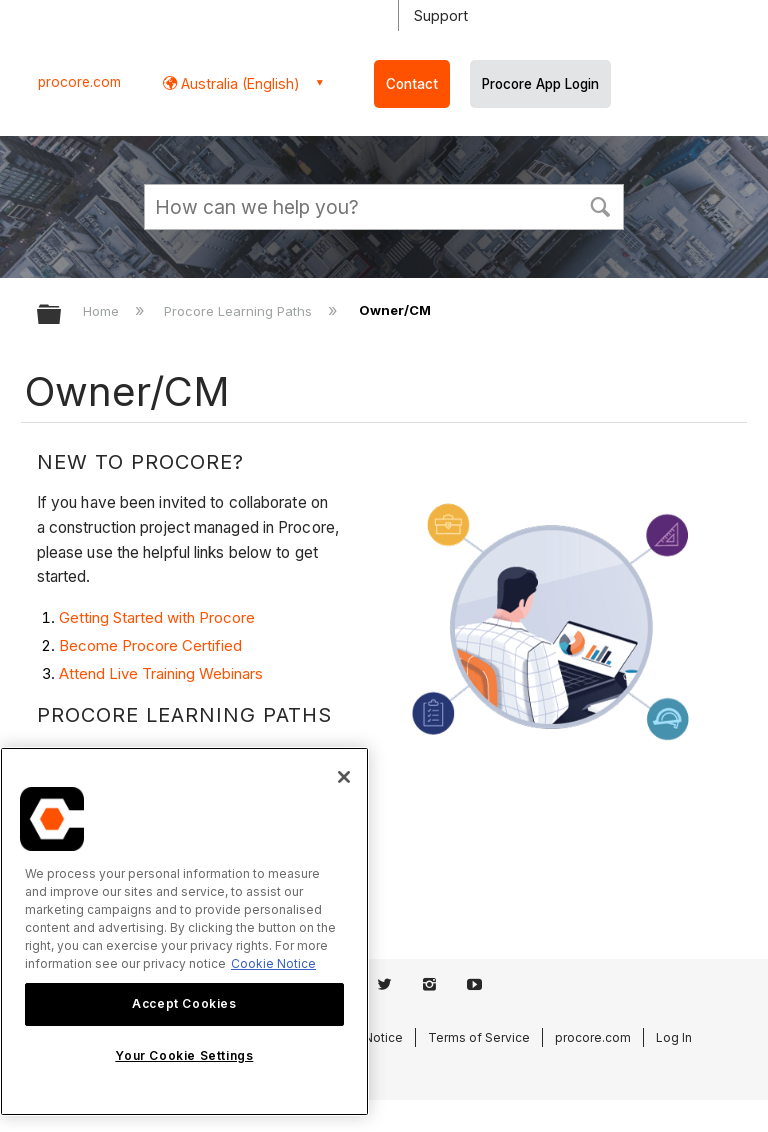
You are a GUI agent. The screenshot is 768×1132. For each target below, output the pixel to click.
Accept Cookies (184, 1003)
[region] (184, 931)
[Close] (344, 777)
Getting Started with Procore (157, 617)
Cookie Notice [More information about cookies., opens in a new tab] (273, 963)
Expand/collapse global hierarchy (62, 315)
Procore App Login (540, 84)
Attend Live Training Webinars (161, 673)
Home (103, 311)
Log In (674, 1037)
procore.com (79, 82)
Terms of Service (479, 1037)
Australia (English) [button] (238, 83)
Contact (412, 84)
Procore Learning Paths (240, 311)
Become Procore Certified (150, 645)
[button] (600, 205)
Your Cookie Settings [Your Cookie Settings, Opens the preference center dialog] (184, 1055)
